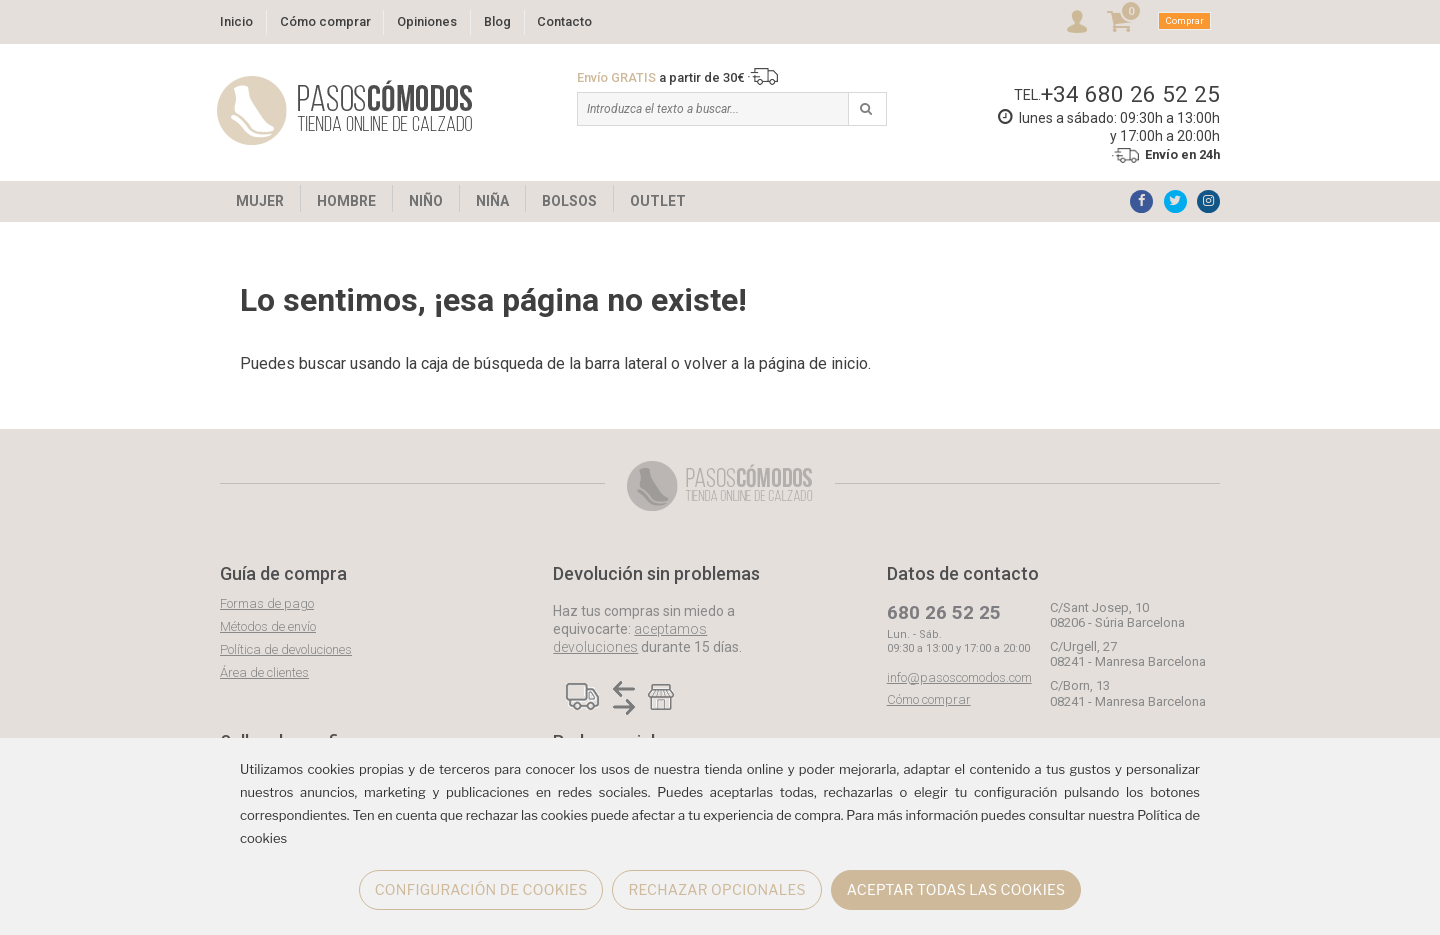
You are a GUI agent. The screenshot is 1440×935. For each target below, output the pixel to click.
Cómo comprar (325, 21)
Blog (497, 21)
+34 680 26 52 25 (1130, 94)
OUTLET (658, 201)
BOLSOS (569, 201)
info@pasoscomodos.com (959, 677)
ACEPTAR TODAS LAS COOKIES (956, 889)
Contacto (564, 21)
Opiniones (427, 21)
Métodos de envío (268, 626)
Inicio (236, 21)
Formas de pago (267, 603)
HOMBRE (346, 201)
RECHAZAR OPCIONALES (716, 889)
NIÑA (492, 201)
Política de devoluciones (286, 649)
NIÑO (426, 201)
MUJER (260, 201)
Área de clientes (264, 672)
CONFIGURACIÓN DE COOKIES (481, 889)
